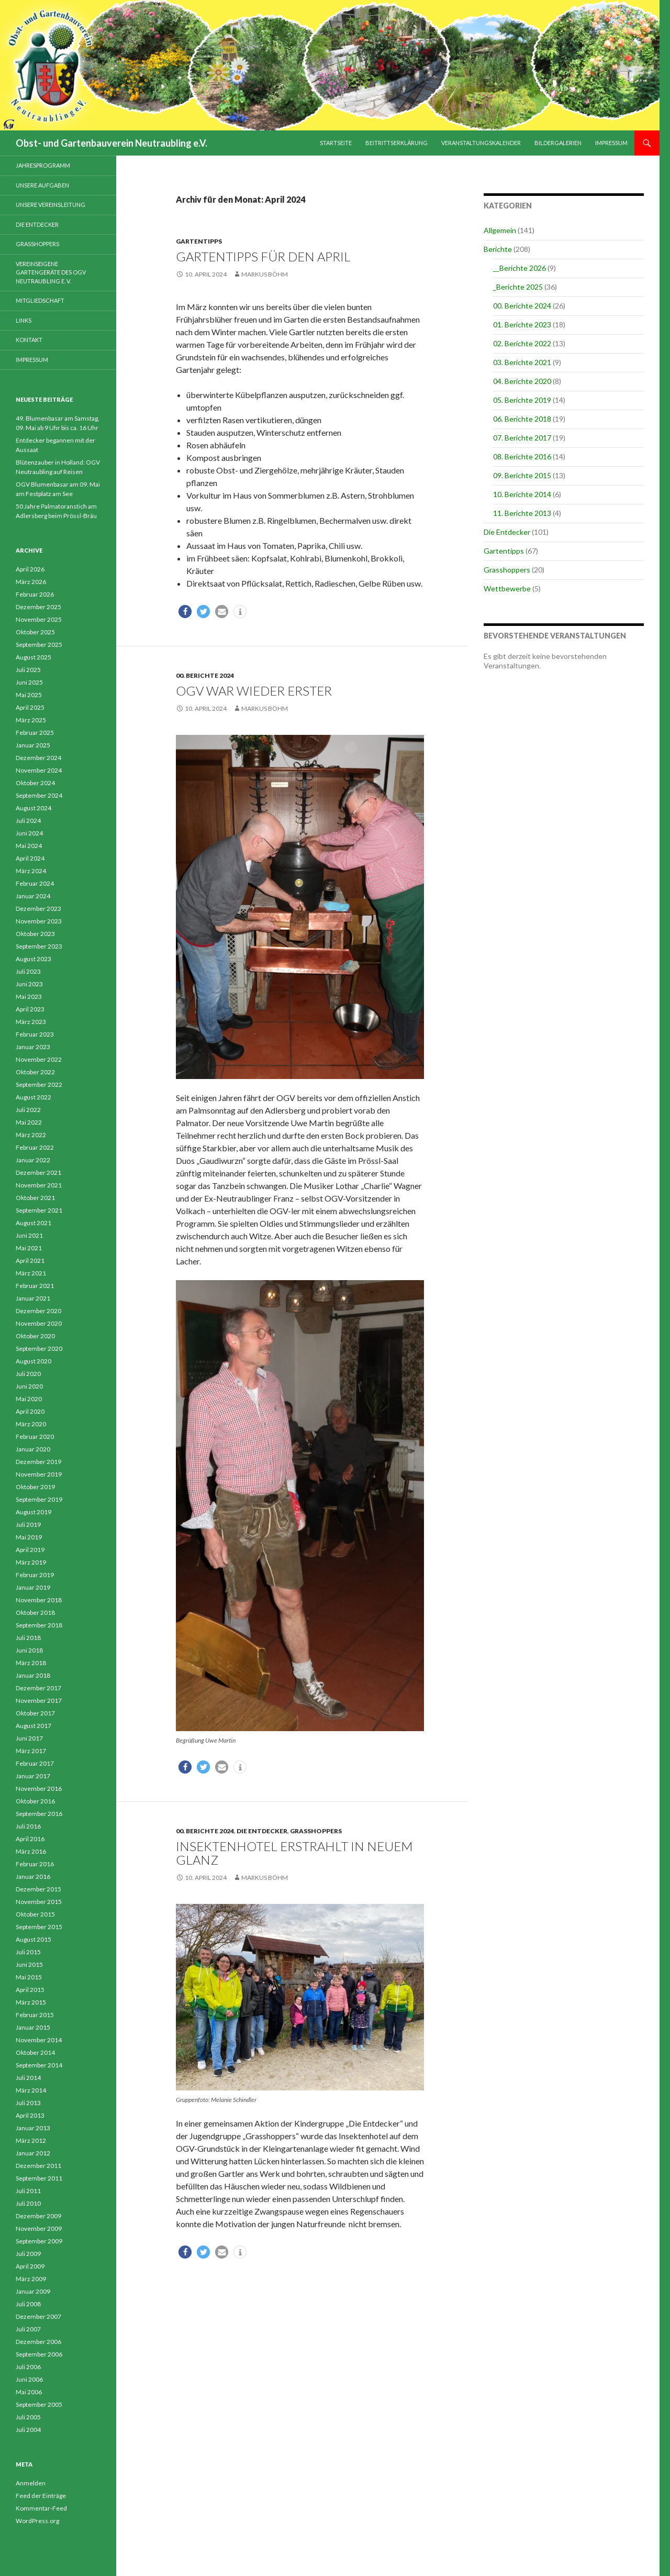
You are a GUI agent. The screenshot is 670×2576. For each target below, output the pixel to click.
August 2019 (33, 1512)
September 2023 (39, 946)
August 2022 (33, 1097)
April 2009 (30, 2266)
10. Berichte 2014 (522, 494)
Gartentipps (199, 241)
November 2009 (39, 2228)
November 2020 (39, 1323)
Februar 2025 (35, 732)
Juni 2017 (29, 1738)
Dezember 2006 (38, 2342)
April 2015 (30, 1990)
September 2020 (39, 1348)
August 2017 (33, 1726)
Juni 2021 (29, 1235)
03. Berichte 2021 (522, 362)
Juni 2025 (29, 682)
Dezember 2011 (38, 2166)
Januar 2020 (33, 1449)
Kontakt (29, 339)
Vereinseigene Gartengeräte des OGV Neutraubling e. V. (51, 272)
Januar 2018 (33, 1675)
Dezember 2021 (38, 1172)
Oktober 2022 (35, 1072)
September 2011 (39, 2178)
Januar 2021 (33, 1298)
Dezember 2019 (38, 1462)
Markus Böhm (264, 274)
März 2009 (31, 2279)
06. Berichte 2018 (522, 418)
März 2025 (31, 720)
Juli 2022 (28, 1110)
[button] (185, 611)
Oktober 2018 (35, 1612)
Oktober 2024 (35, 783)
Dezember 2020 (38, 1311)
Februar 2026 (35, 594)
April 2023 (30, 1009)
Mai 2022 (29, 1122)
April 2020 (30, 1411)
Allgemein (500, 230)
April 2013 (30, 2115)
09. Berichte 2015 (522, 475)
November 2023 (39, 921)
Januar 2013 (33, 2128)
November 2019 (39, 1474)
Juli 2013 (28, 2103)
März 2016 (31, 1851)
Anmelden (31, 2483)
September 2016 (39, 1814)
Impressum (611, 142)
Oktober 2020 (35, 1336)
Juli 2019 (28, 1524)
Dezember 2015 (38, 1889)
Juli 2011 (28, 2191)
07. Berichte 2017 (522, 437)
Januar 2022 (33, 1160)
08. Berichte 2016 (522, 456)
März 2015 (31, 2002)
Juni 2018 (29, 1650)
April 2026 (30, 569)
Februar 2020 (35, 1436)
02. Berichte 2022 (522, 343)
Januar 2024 (33, 896)
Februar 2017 (35, 1763)
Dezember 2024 (38, 758)
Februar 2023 (35, 1034)
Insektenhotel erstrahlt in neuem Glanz (294, 1853)
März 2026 (31, 582)
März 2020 (31, 1424)
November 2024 (39, 770)
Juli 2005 (28, 2417)
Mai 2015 (29, 1977)
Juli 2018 (28, 1638)
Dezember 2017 (38, 1688)
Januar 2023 (33, 1047)
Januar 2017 (33, 1776)
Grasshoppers (316, 1831)
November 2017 (39, 1700)
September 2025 (39, 644)
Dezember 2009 (38, 2216)
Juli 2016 (28, 1826)
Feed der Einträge (41, 2496)
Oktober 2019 (35, 1487)
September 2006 (39, 2354)
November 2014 (39, 2040)
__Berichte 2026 (519, 267)
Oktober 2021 (35, 1198)
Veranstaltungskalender (481, 142)
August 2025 (33, 657)
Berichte (498, 249)
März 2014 (31, 2090)
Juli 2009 (28, 2254)
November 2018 (39, 1600)
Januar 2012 (33, 2153)
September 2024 (39, 795)
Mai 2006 (29, 2392)
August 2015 (33, 1939)
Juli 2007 (28, 2329)
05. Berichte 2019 (522, 399)
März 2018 (31, 1663)
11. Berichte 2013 (522, 513)
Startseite (336, 142)
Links (23, 320)
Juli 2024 (28, 820)
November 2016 (39, 1788)
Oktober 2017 (35, 1713)
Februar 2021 (35, 1286)
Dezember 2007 (38, 2316)
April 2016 (30, 1839)
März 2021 (31, 1273)
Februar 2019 (35, 1575)
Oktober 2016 (35, 1801)
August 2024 (33, 808)
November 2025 (39, 619)
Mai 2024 (29, 846)
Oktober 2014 (35, 2052)
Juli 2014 (28, 2078)
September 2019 (39, 1499)
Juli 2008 (28, 2304)
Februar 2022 (35, 1147)
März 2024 (31, 871)
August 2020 (33, 1361)
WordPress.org (37, 2521)
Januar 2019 (33, 1587)
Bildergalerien (558, 142)
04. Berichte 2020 (522, 381)
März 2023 (31, 1022)
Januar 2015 (33, 2027)
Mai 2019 (29, 1537)
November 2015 (39, 1902)
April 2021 (30, 1260)
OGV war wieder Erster (254, 690)
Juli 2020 (28, 1374)
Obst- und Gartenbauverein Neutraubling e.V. (111, 143)
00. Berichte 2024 (205, 675)
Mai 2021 (29, 1248)
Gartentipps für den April (263, 256)
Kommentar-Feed (41, 2508)
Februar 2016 (35, 1864)
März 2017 (31, 1751)
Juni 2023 (29, 984)
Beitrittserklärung (396, 142)
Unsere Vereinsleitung (50, 204)
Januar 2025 (33, 745)
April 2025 (30, 707)
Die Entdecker (262, 1831)
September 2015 (39, 1927)
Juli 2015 (28, 1952)
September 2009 (39, 2241)
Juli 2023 (28, 971)
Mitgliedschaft (40, 300)
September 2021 (39, 1210)
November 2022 (39, 1059)
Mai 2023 (29, 996)
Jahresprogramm (43, 165)
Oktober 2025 (35, 632)
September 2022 (39, 1084)
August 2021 (33, 1223)
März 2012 (31, 2140)
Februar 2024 (35, 883)
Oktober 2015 (35, 1914)
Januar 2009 (33, 2291)
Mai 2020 (29, 1399)
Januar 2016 (33, 1876)
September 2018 (39, 1625)
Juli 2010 (28, 2203)
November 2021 (39, 1185)
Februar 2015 (35, 2015)
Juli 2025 (28, 670)
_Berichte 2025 (518, 286)
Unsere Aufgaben (42, 185)
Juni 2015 (29, 1964)
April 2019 (30, 1550)
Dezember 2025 (38, 607)
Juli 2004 (28, 2430)
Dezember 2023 (38, 908)
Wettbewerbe (507, 588)
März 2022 (31, 1135)
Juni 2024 (29, 833)
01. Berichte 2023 (522, 324)
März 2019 (31, 1562)
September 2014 (39, 2065)
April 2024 (30, 858)
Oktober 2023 (35, 934)
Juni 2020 (29, 1386)
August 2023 (33, 959)
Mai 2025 (29, 695)
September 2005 (39, 2404)
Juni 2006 (29, 2379)
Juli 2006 (28, 2367)
